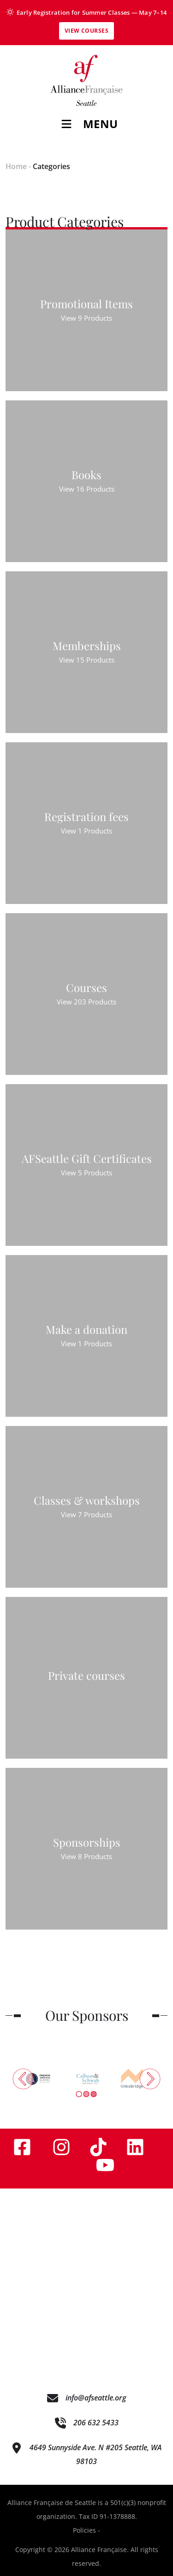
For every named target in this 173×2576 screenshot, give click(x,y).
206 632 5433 (96, 2423)
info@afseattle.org (96, 2398)
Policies (84, 2530)
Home (16, 166)
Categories (51, 166)
